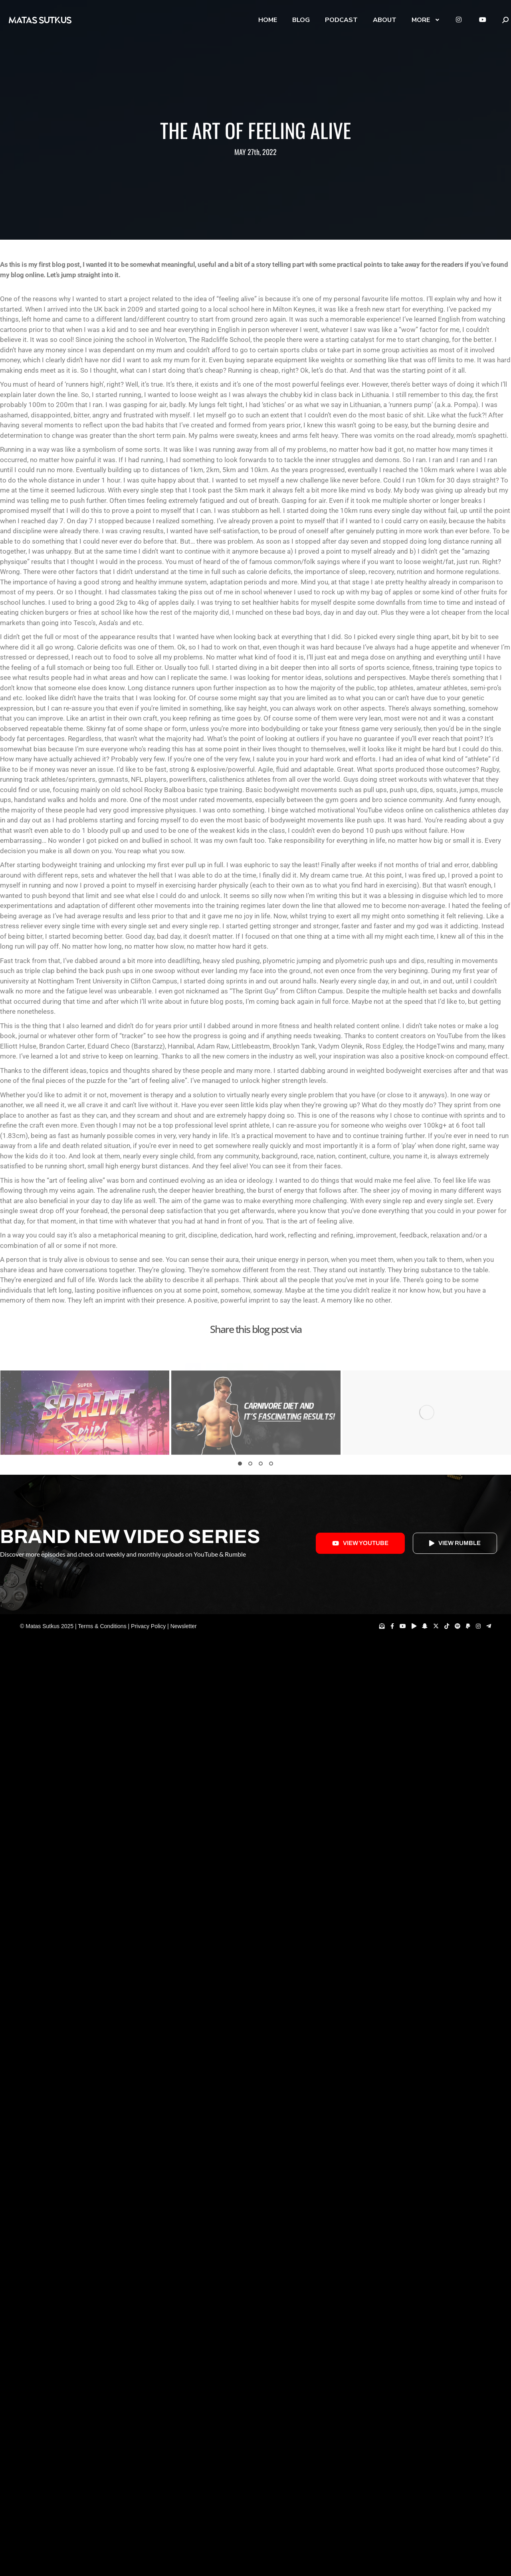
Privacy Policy (148, 1626)
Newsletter (183, 1626)
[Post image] (84, 1412)
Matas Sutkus (42, 1626)
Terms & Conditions (102, 1626)
